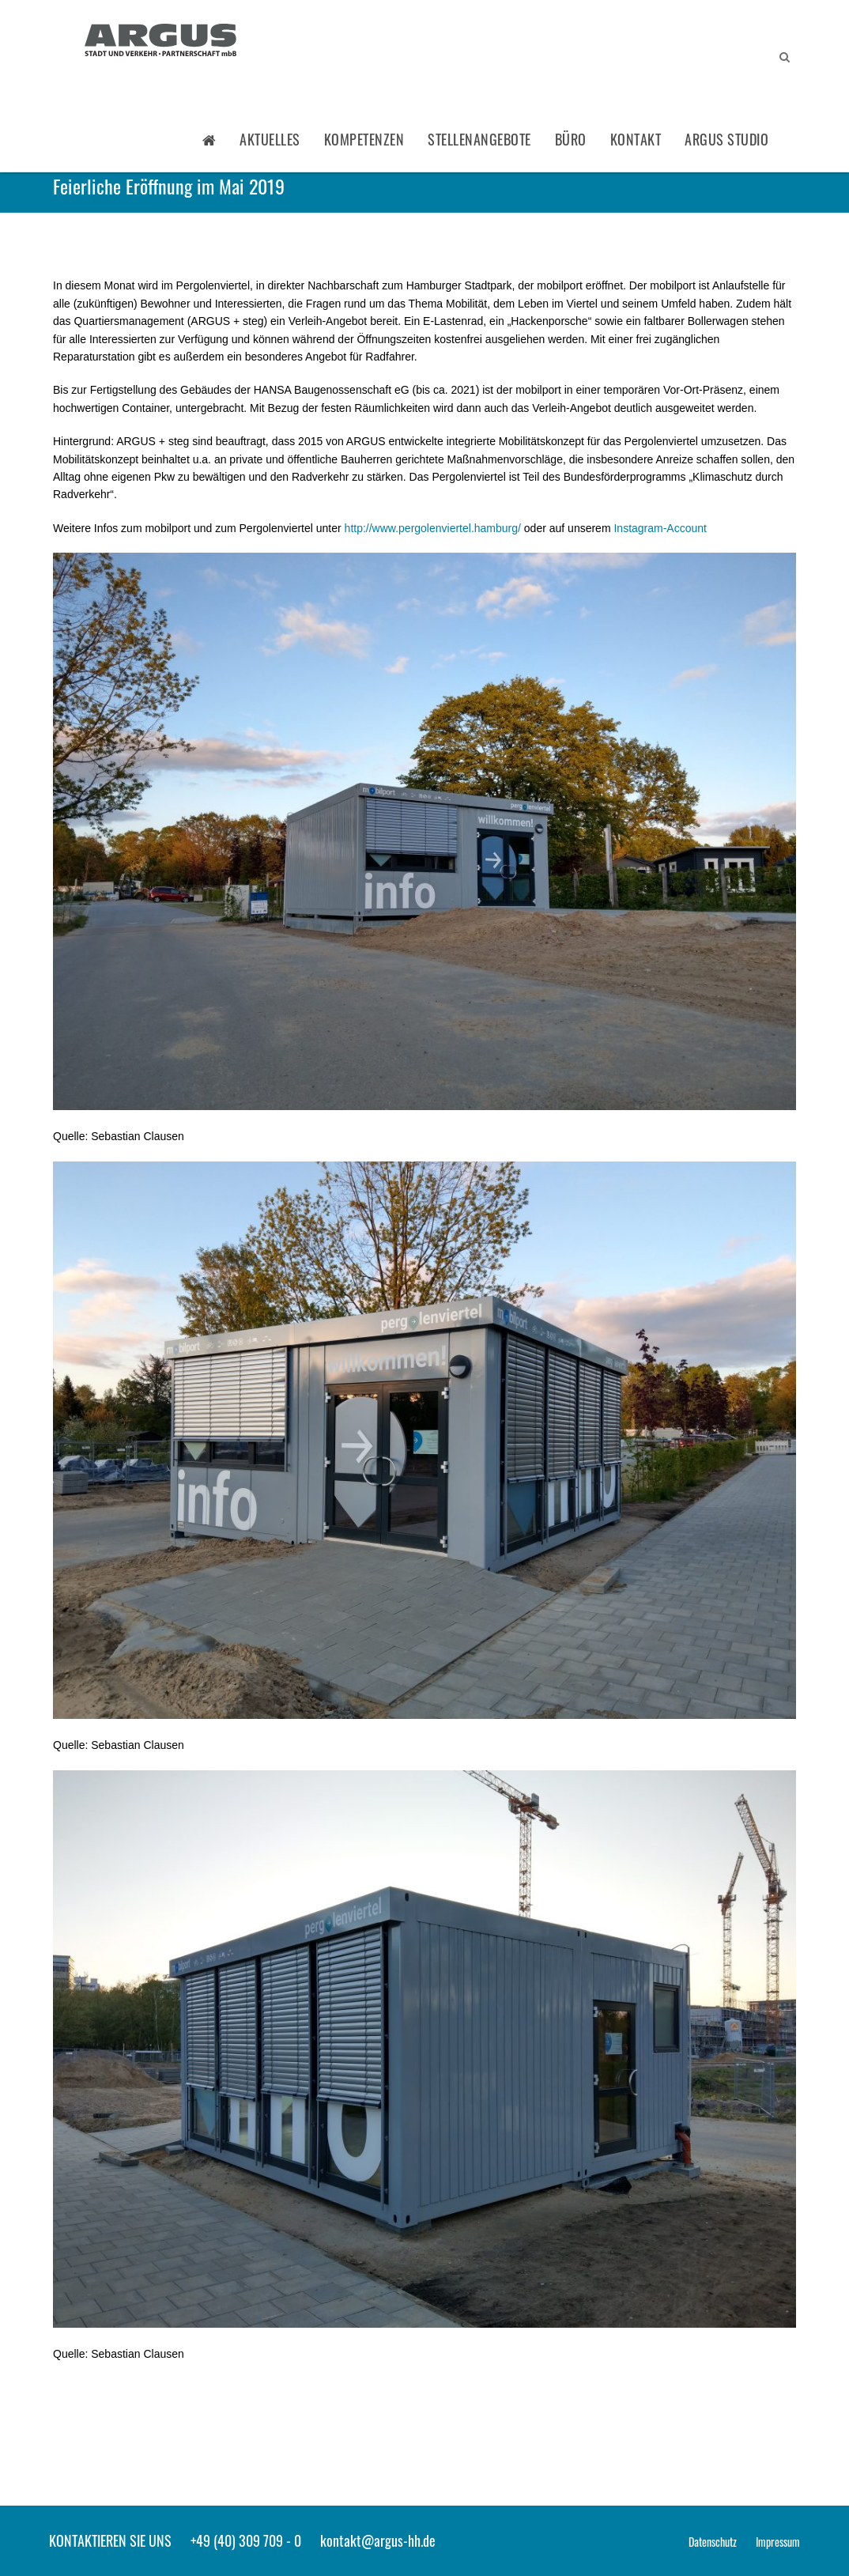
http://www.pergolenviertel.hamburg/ (433, 528)
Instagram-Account (660, 528)
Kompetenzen (364, 139)
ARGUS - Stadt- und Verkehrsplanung (160, 42)
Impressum (778, 2541)
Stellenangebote (479, 139)
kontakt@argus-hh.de (378, 2540)
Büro (571, 139)
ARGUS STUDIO (726, 139)
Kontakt (636, 139)
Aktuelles (270, 139)
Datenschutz (713, 2541)
